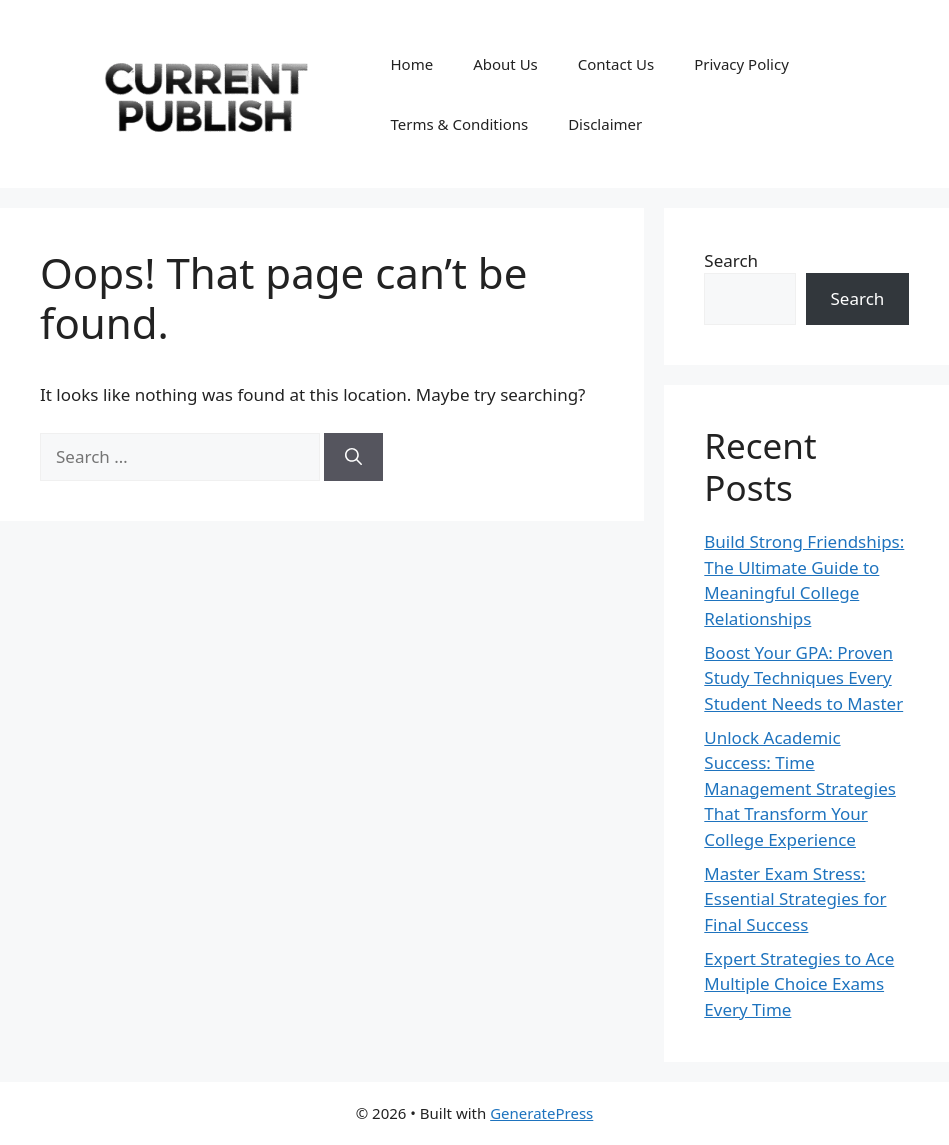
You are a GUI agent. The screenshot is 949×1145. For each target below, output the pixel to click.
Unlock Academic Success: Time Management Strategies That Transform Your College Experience (800, 788)
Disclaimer (605, 124)
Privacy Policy (741, 64)
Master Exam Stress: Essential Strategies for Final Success (795, 899)
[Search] (353, 457)
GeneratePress (541, 1113)
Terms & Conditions (459, 124)
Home (411, 64)
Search (731, 260)
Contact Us (616, 64)
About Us (505, 64)
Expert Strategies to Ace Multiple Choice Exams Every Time (799, 984)
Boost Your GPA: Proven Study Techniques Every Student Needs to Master (803, 678)
